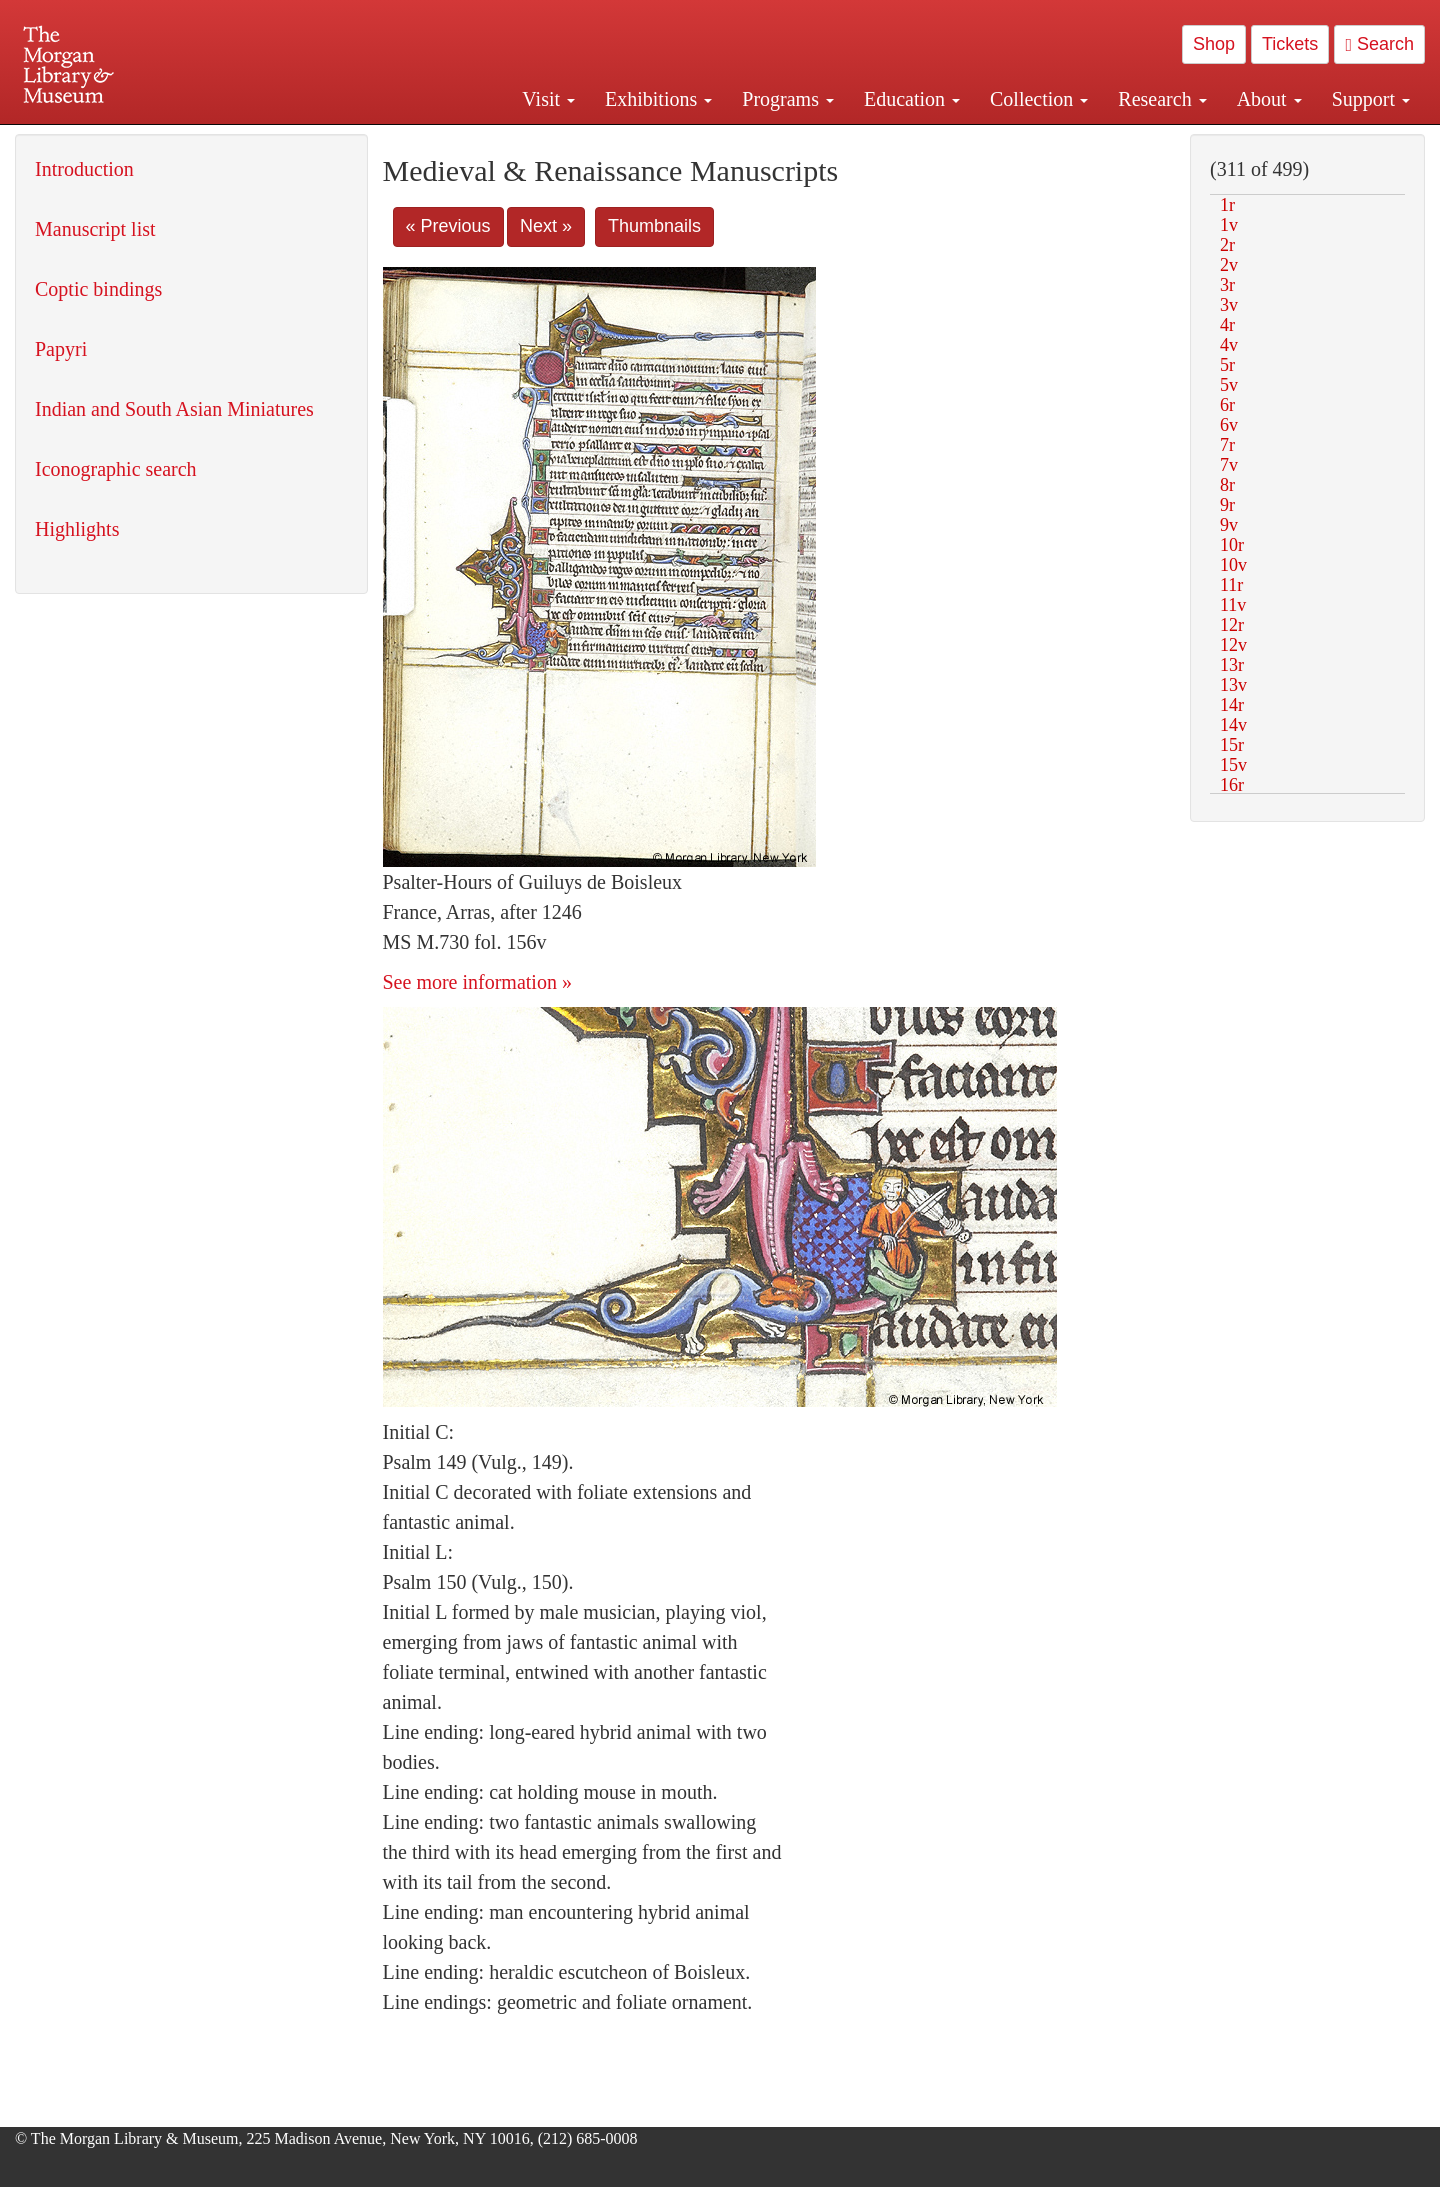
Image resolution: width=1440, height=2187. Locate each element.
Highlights (77, 529)
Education (912, 99)
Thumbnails (654, 226)
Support (1371, 99)
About (1269, 99)
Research (1162, 99)
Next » (546, 226)
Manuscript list (95, 229)
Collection (1039, 99)
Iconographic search (116, 469)
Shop (1214, 44)
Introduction (84, 169)
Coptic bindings (98, 289)
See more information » (477, 982)
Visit (548, 99)
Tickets (1290, 44)
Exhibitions (658, 99)
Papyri (61, 349)
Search (1379, 44)
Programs (788, 99)
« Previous (448, 226)
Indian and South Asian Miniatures (174, 409)
